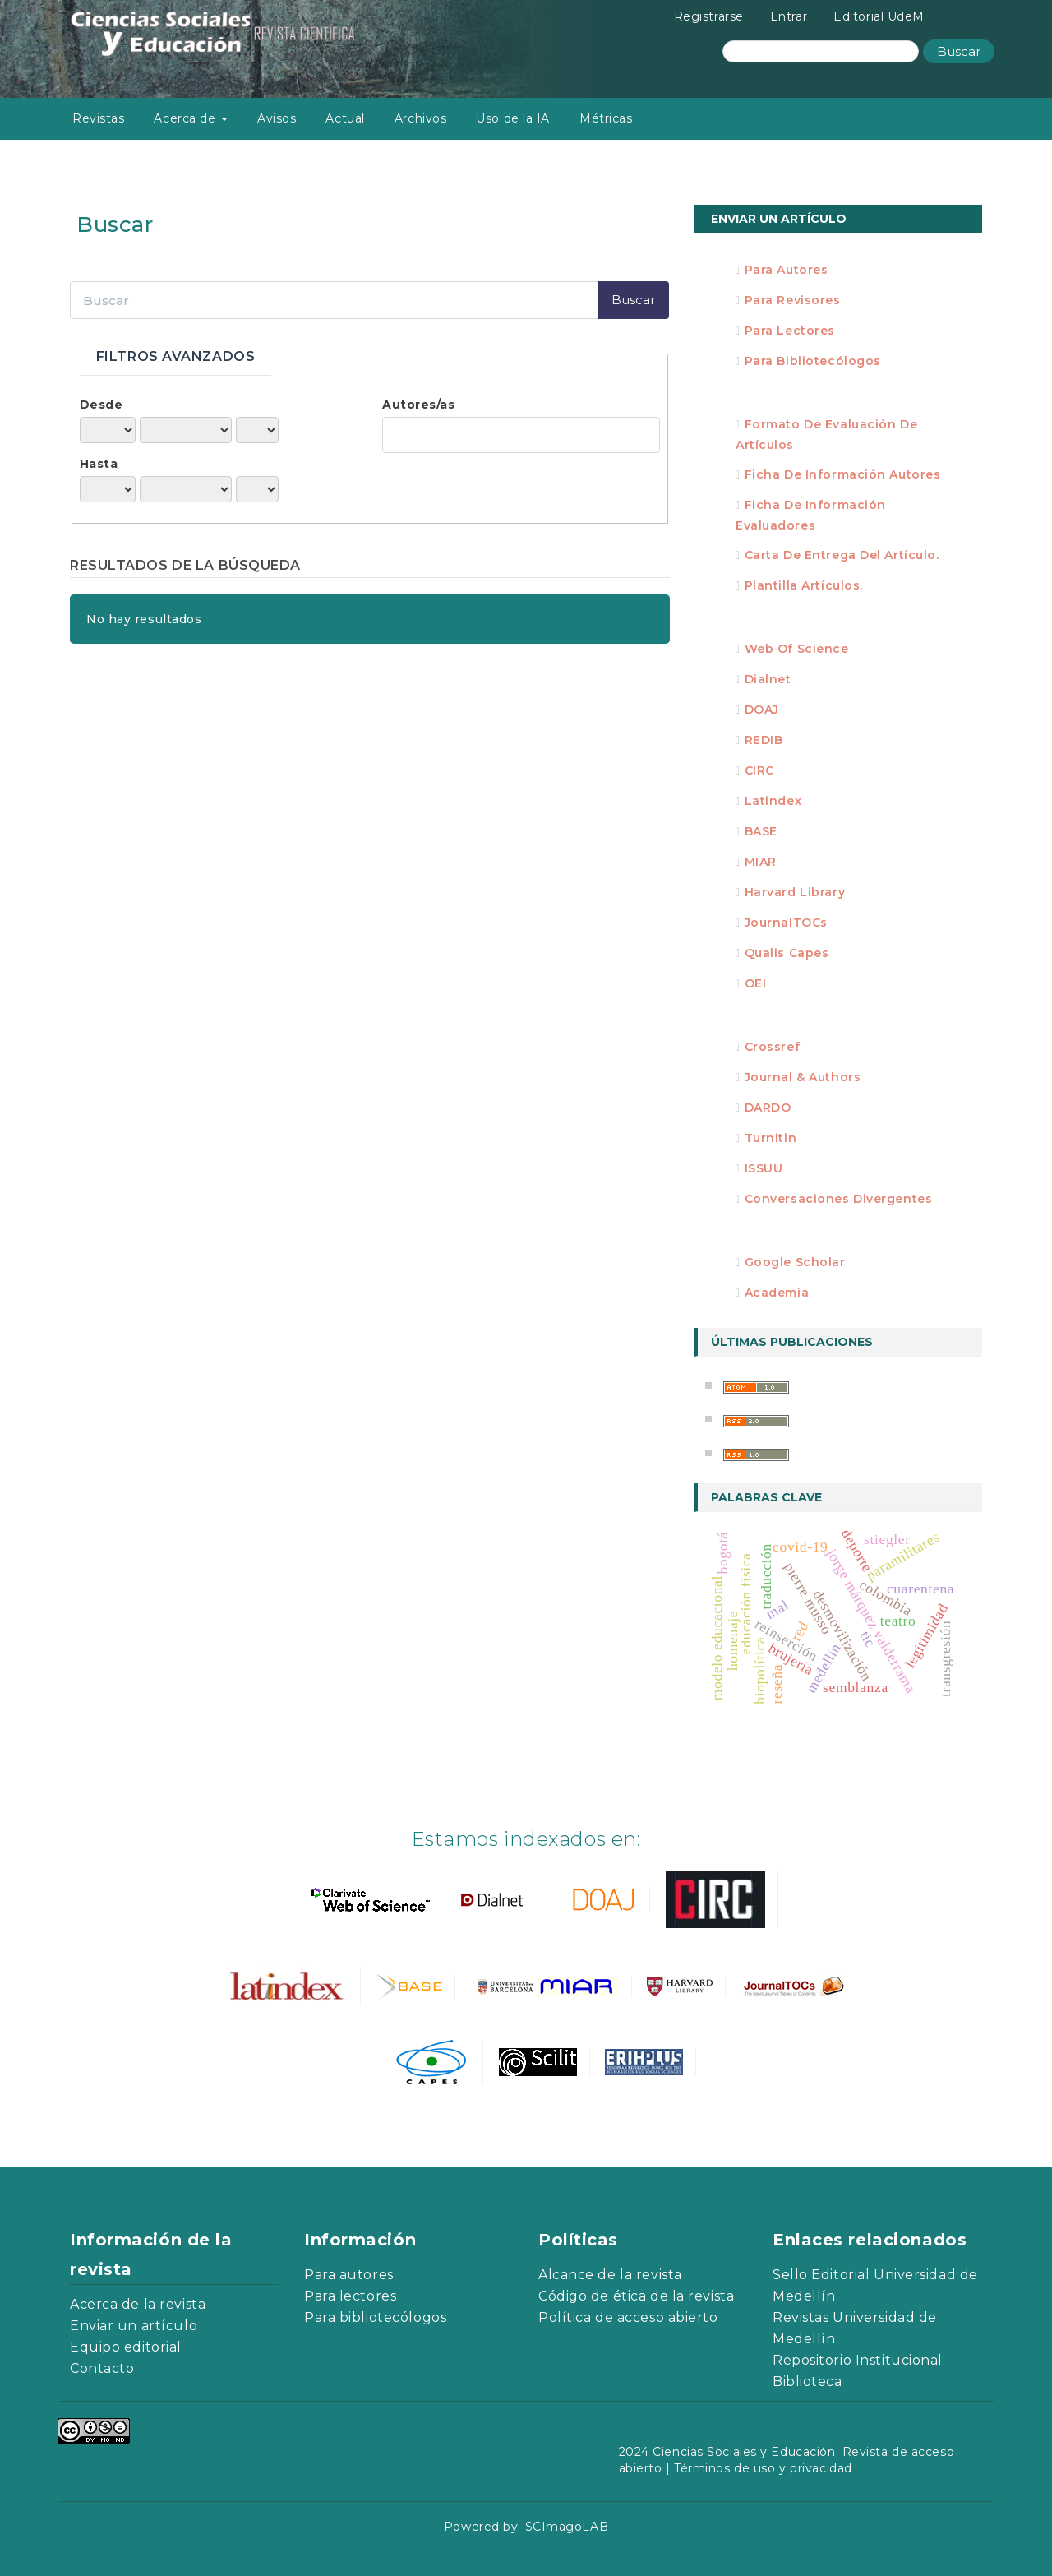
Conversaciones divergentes (839, 1198)
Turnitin (770, 1138)
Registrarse (709, 16)
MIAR (761, 861)
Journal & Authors (803, 1077)
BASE (761, 831)
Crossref (772, 1046)
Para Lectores (790, 330)
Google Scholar (795, 1262)
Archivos (420, 118)
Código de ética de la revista (636, 2296)
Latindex (773, 800)
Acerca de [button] (191, 118)
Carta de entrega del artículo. (842, 555)
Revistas (98, 118)
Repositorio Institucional (858, 2360)
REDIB (764, 740)
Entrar (788, 16)
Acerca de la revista (137, 2304)
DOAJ (762, 709)
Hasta (99, 463)
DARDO (768, 1107)
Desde (101, 404)
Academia (777, 1292)
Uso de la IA (513, 118)
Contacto (102, 2368)
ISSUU (764, 1168)
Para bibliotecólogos (375, 2317)
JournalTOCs (786, 922)
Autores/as (418, 404)
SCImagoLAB (567, 2526)
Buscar (958, 51)
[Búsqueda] (820, 51)
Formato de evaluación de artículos (826, 434)
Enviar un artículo (779, 218)
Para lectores (350, 2296)
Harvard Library (795, 892)
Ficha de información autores (843, 474)
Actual (344, 118)
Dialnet (768, 679)
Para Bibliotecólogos (813, 361)
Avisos (276, 118)
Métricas (605, 118)
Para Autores (786, 269)
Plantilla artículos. (804, 585)
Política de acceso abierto (628, 2317)
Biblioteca (807, 2381)
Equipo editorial (126, 2347)
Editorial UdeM (879, 16)
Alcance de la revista (610, 2274)
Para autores (349, 2274)
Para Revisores (793, 300)
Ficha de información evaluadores (811, 515)
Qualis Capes (787, 953)
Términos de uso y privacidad (763, 2468)
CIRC (759, 770)
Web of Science (797, 648)
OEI (756, 983)
